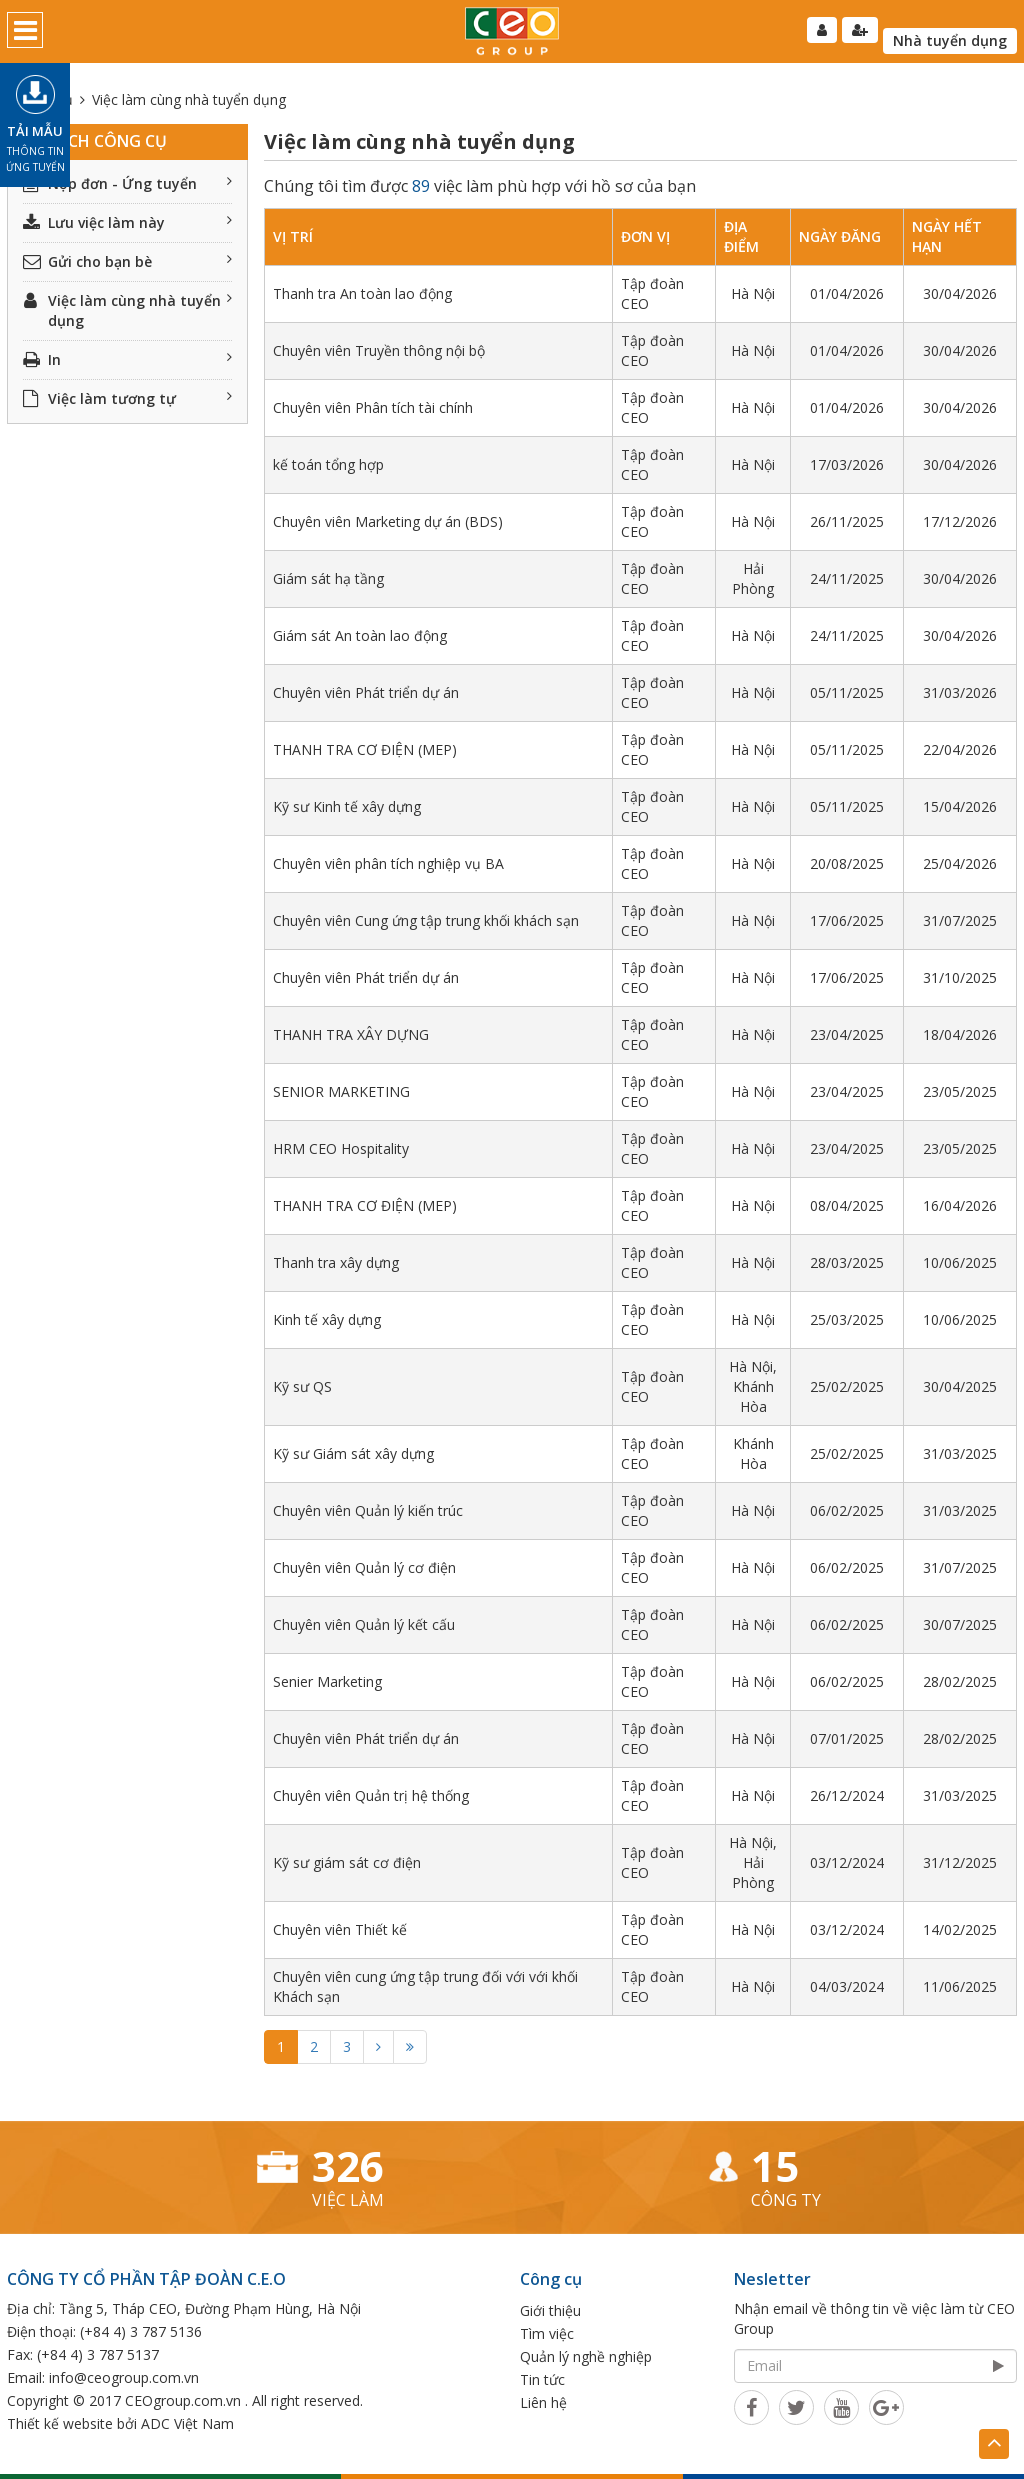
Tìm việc (547, 2333)
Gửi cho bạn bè (127, 261)
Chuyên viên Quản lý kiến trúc (368, 1510)
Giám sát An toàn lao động (360, 635)
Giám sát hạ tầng (328, 578)
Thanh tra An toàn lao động (362, 293)
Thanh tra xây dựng (336, 1262)
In (127, 359)
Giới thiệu (550, 2310)
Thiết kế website (60, 2423)
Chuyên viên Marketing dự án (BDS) (388, 521)
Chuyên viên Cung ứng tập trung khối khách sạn (426, 920)
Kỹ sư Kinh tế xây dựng (347, 806)
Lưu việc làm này (127, 222)
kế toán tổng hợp (328, 464)
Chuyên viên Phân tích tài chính (373, 407)
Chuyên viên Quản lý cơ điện (364, 1567)
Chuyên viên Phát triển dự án (366, 692)
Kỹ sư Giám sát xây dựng (353, 1453)
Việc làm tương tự (127, 398)
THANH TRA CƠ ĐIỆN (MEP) (365, 749)
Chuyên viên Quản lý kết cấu (364, 1624)
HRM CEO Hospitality (341, 1148)
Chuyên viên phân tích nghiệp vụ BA (388, 863)
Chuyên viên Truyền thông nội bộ (379, 350)
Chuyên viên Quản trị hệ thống (371, 1795)
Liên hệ (543, 2402)
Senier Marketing (327, 1681)
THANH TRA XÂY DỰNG (351, 1034)
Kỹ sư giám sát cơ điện (347, 1862)
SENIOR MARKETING (341, 1091)
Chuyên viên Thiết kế (340, 1929)
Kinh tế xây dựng (327, 1319)
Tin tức (542, 2379)
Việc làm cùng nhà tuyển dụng (127, 310)
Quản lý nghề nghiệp (586, 2356)
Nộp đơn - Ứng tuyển (127, 183)
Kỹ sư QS (302, 1386)
